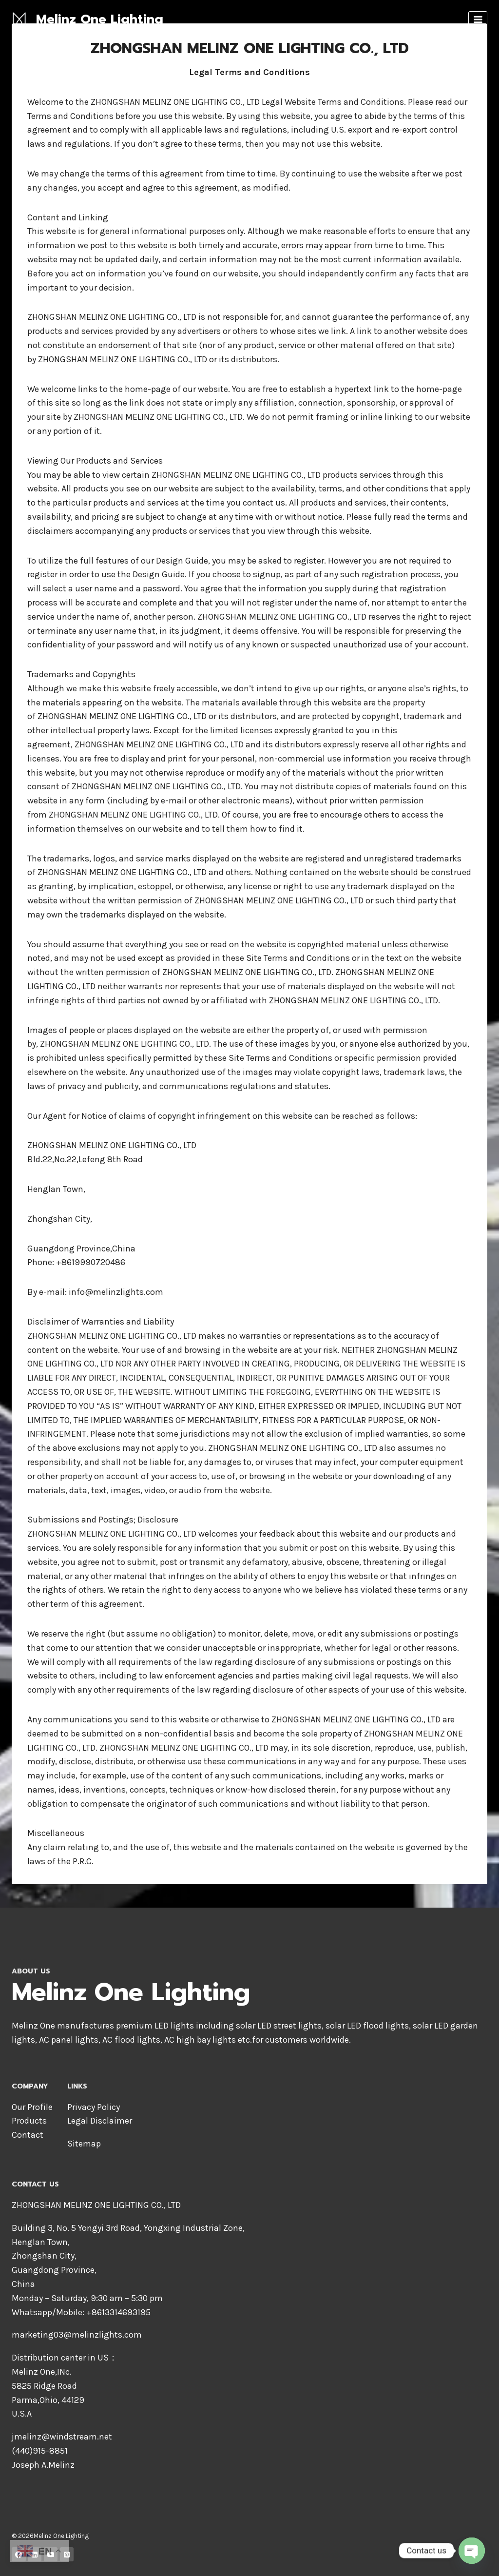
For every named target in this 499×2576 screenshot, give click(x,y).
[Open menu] (477, 19)
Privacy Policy (93, 2107)
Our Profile (32, 2107)
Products (29, 2120)
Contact (27, 2134)
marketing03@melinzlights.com (77, 2334)
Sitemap (84, 2143)
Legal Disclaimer (99, 2120)
